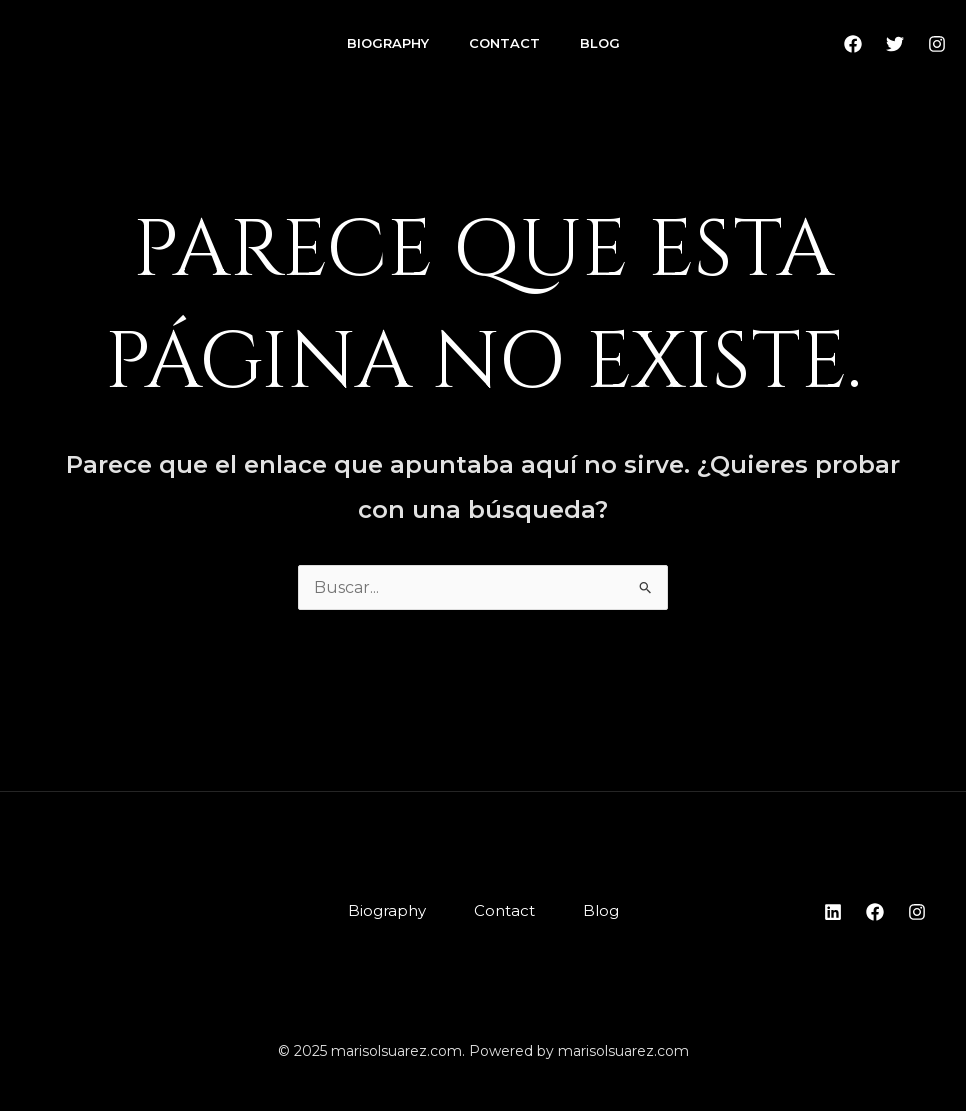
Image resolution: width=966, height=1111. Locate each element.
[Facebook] (853, 44)
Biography (388, 43)
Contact (504, 43)
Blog (600, 43)
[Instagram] (937, 44)
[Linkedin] (833, 912)
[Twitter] (895, 44)
